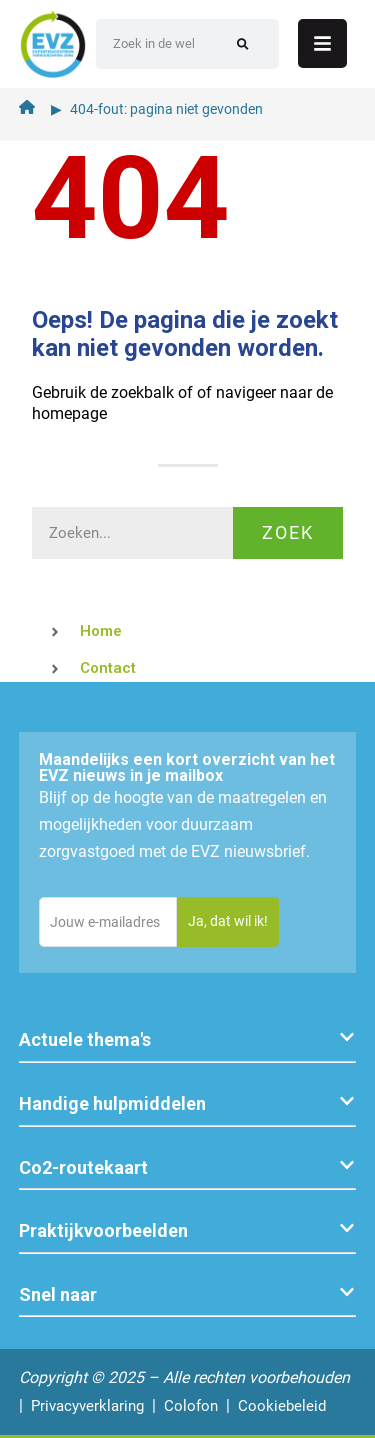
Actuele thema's (85, 1039)
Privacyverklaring (87, 1406)
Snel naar (58, 1294)
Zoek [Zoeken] (288, 532)
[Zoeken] (242, 44)
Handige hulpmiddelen (112, 1103)
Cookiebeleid (282, 1406)
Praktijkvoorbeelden (103, 1230)
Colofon (191, 1406)
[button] (188, 1040)
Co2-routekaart (83, 1167)
